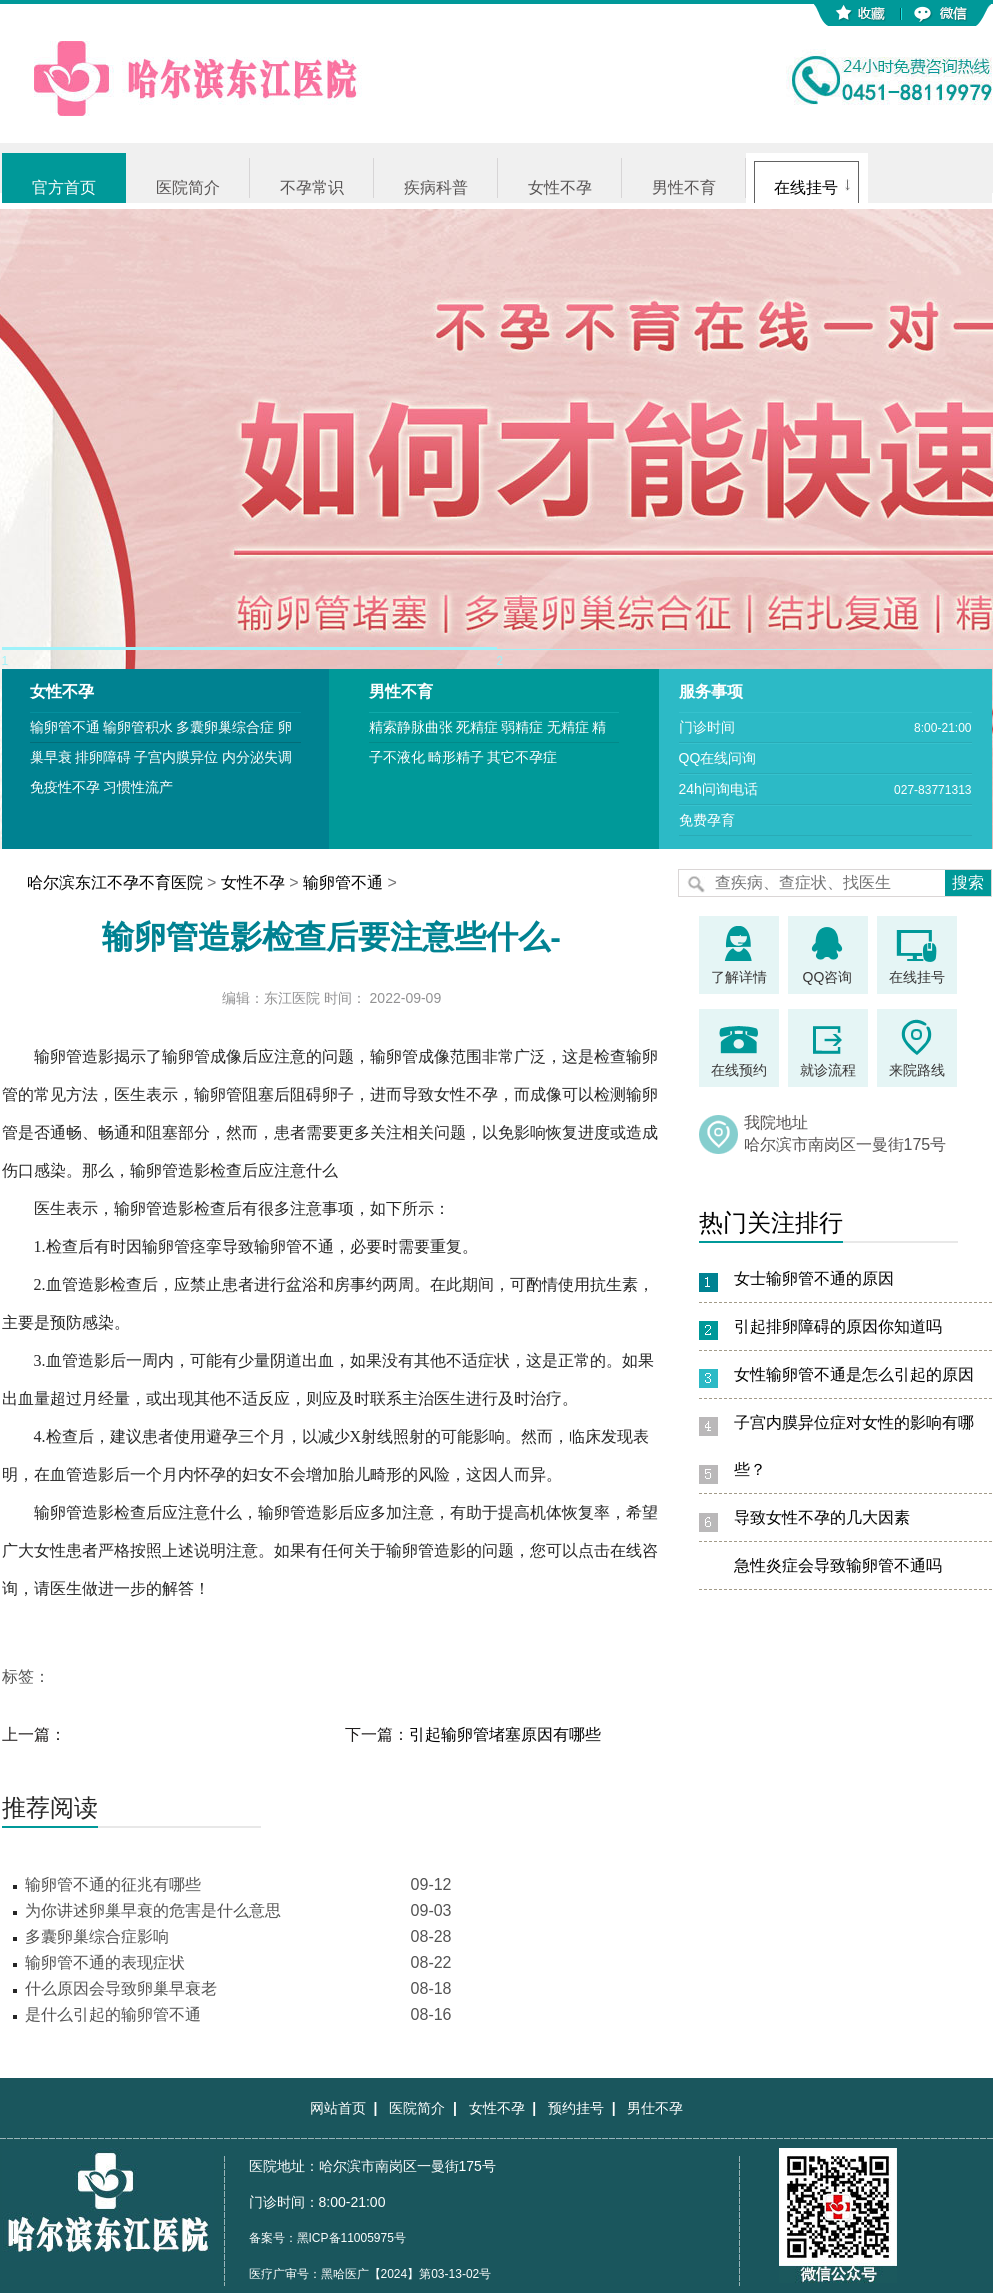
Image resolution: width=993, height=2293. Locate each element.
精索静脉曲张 (411, 727)
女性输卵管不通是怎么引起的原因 (854, 1374)
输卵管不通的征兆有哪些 (113, 1884)
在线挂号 (806, 187)
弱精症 (522, 727)
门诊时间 (707, 727)
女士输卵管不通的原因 (814, 1278)
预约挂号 (576, 2108)
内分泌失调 (257, 757)
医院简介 (188, 187)
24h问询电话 (718, 789)
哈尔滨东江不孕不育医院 (115, 882)
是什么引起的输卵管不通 (113, 2014)
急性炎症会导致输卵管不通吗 (838, 1565)
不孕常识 (312, 187)
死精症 (477, 727)
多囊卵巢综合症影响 (97, 1936)
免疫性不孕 (65, 787)
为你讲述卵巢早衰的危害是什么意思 (153, 1910)
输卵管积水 (138, 727)
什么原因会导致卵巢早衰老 (121, 1988)
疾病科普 (436, 187)
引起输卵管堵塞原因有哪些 (505, 1734)
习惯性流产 (138, 787)
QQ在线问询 (718, 758)
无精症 (568, 727)
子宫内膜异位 (176, 757)
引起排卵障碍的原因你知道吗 (838, 1326)
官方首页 (64, 187)
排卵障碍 (103, 757)
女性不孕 (560, 187)
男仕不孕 (655, 2108)
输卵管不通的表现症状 (105, 1962)
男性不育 (684, 187)
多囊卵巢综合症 (225, 727)
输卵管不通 (65, 727)
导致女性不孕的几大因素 (822, 1517)
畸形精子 (456, 757)
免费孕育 (707, 820)
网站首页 (338, 2108)
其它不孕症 (522, 757)
